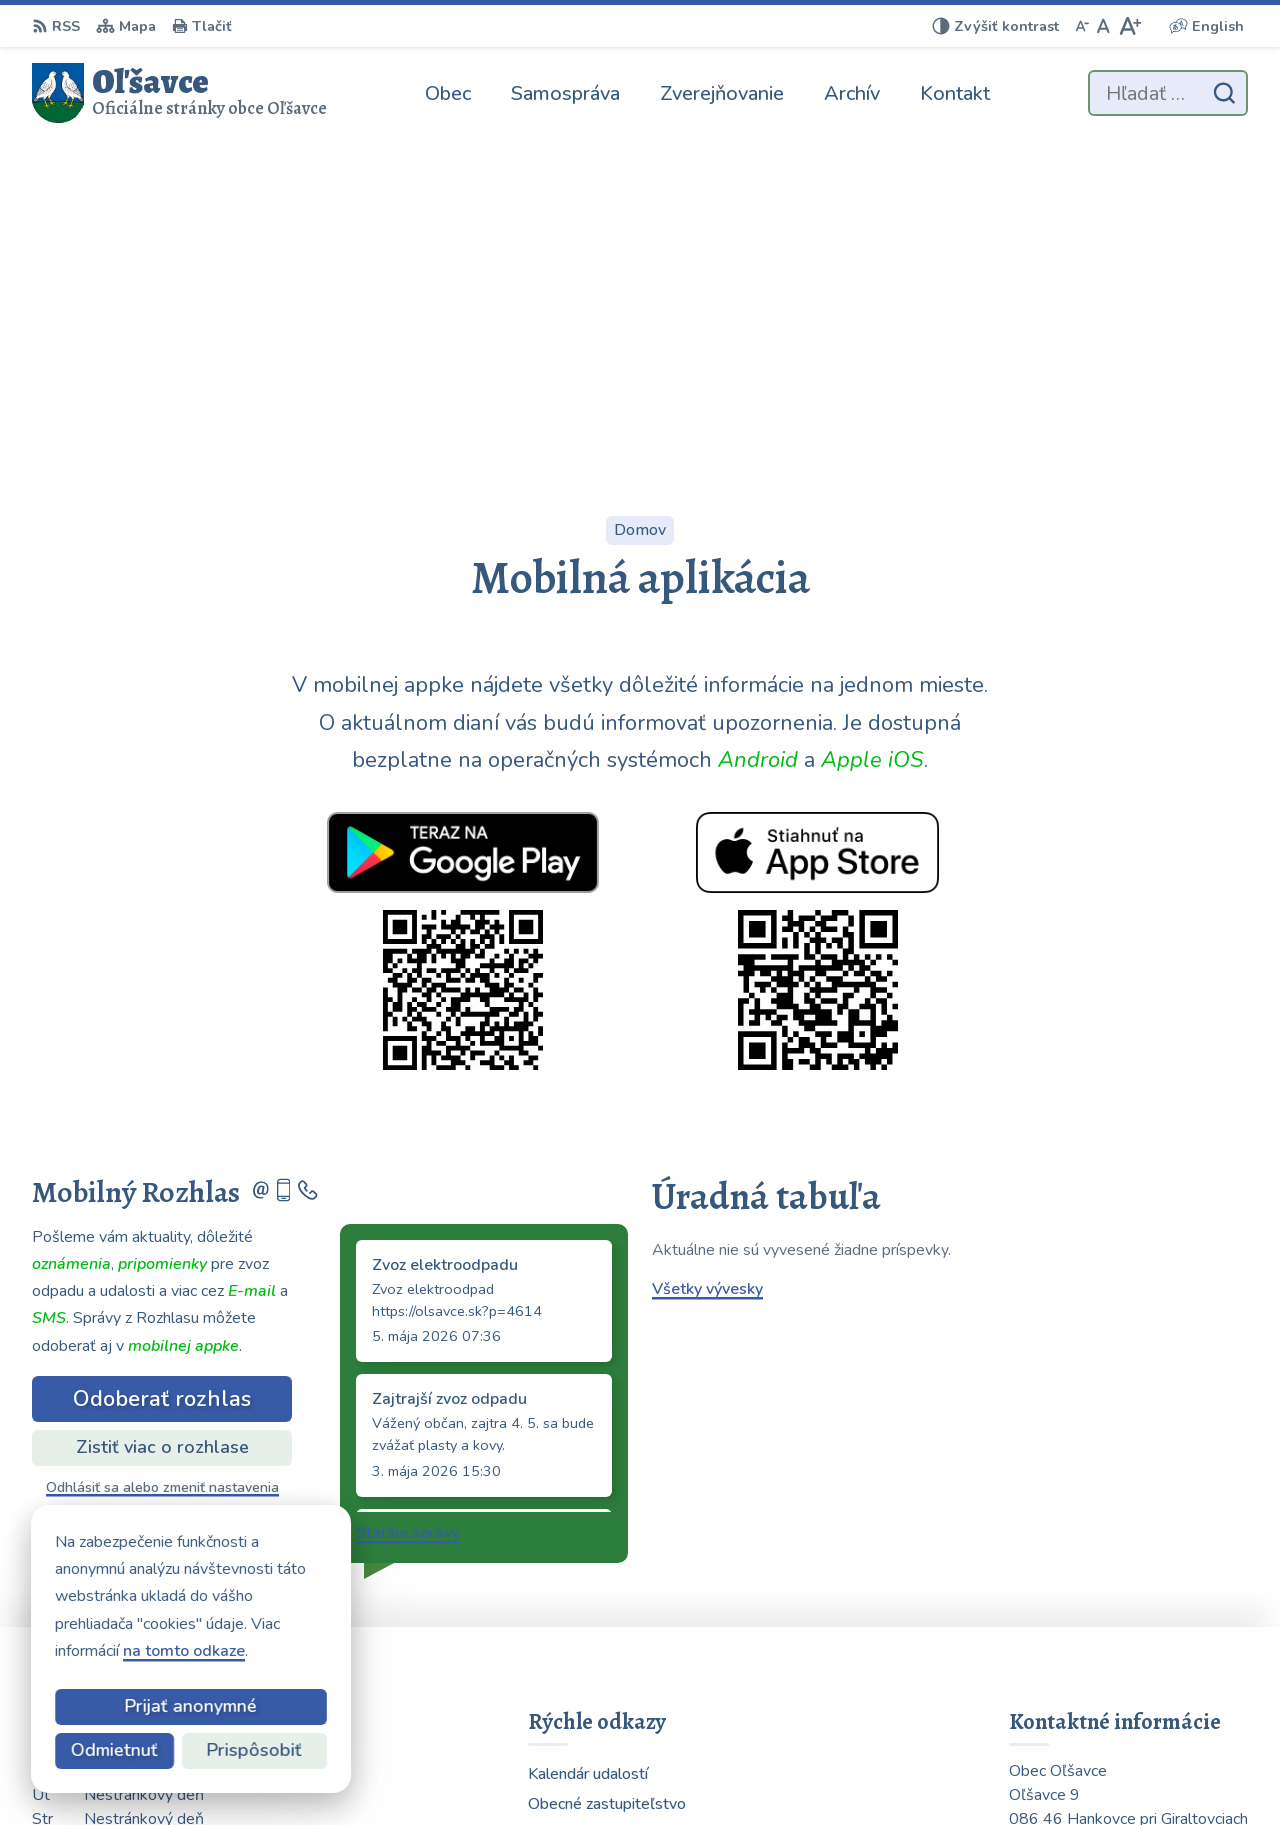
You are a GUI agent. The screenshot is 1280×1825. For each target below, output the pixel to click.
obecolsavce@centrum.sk (1102, 1658)
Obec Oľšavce (939, 1771)
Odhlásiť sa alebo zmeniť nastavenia (162, 1158)
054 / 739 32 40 (1069, 1634)
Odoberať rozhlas (162, 1070)
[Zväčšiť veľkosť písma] (1129, 26)
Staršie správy (408, 1204)
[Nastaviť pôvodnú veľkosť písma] (1103, 26)
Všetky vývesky (707, 960)
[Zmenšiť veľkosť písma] (1082, 26)
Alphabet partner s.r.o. (673, 1771)
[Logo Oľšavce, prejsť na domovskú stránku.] (179, 93)
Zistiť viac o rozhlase (162, 1118)
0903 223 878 (1063, 1610)
